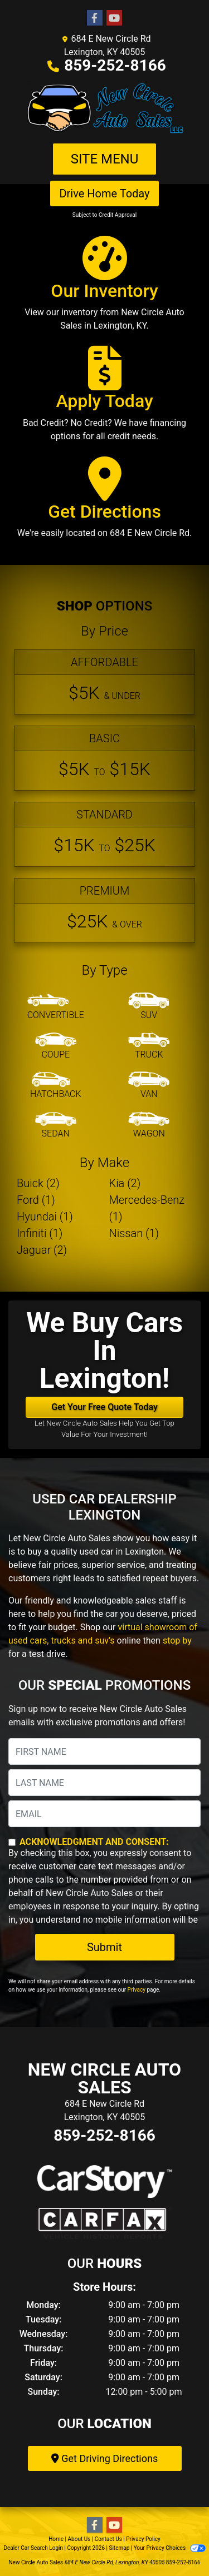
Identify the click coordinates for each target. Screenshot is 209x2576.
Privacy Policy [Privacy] (143, 2539)
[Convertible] (55, 1007)
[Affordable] (104, 681)
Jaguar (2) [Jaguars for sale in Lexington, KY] (42, 1250)
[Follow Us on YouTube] (114, 18)
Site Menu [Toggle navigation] (105, 159)
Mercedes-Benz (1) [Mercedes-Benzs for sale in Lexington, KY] (147, 1208)
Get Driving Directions (104, 2458)
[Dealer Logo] (104, 107)
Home (56, 2539)
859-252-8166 (115, 65)
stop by (177, 1640)
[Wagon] (148, 1125)
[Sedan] (55, 1125)
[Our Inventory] (104, 289)
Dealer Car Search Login (33, 2548)
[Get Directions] (104, 502)
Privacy (136, 1990)
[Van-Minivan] (148, 1086)
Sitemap (119, 2548)
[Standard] (104, 834)
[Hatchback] (55, 1086)
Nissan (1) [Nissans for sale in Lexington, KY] (134, 1233)
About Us (79, 2539)
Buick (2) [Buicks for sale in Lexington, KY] (38, 1183)
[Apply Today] (104, 399)
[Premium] (104, 910)
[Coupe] (55, 1046)
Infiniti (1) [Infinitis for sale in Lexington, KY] (39, 1233)
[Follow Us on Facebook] (95, 18)
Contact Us (108, 2539)
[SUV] (148, 1007)
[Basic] (104, 758)
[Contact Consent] (12, 1842)
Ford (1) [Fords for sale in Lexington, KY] (36, 1200)
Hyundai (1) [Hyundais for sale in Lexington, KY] (45, 1216)
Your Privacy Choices (170, 2548)
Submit (104, 1947)
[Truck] (148, 1046)
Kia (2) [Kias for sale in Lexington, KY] (125, 1183)
